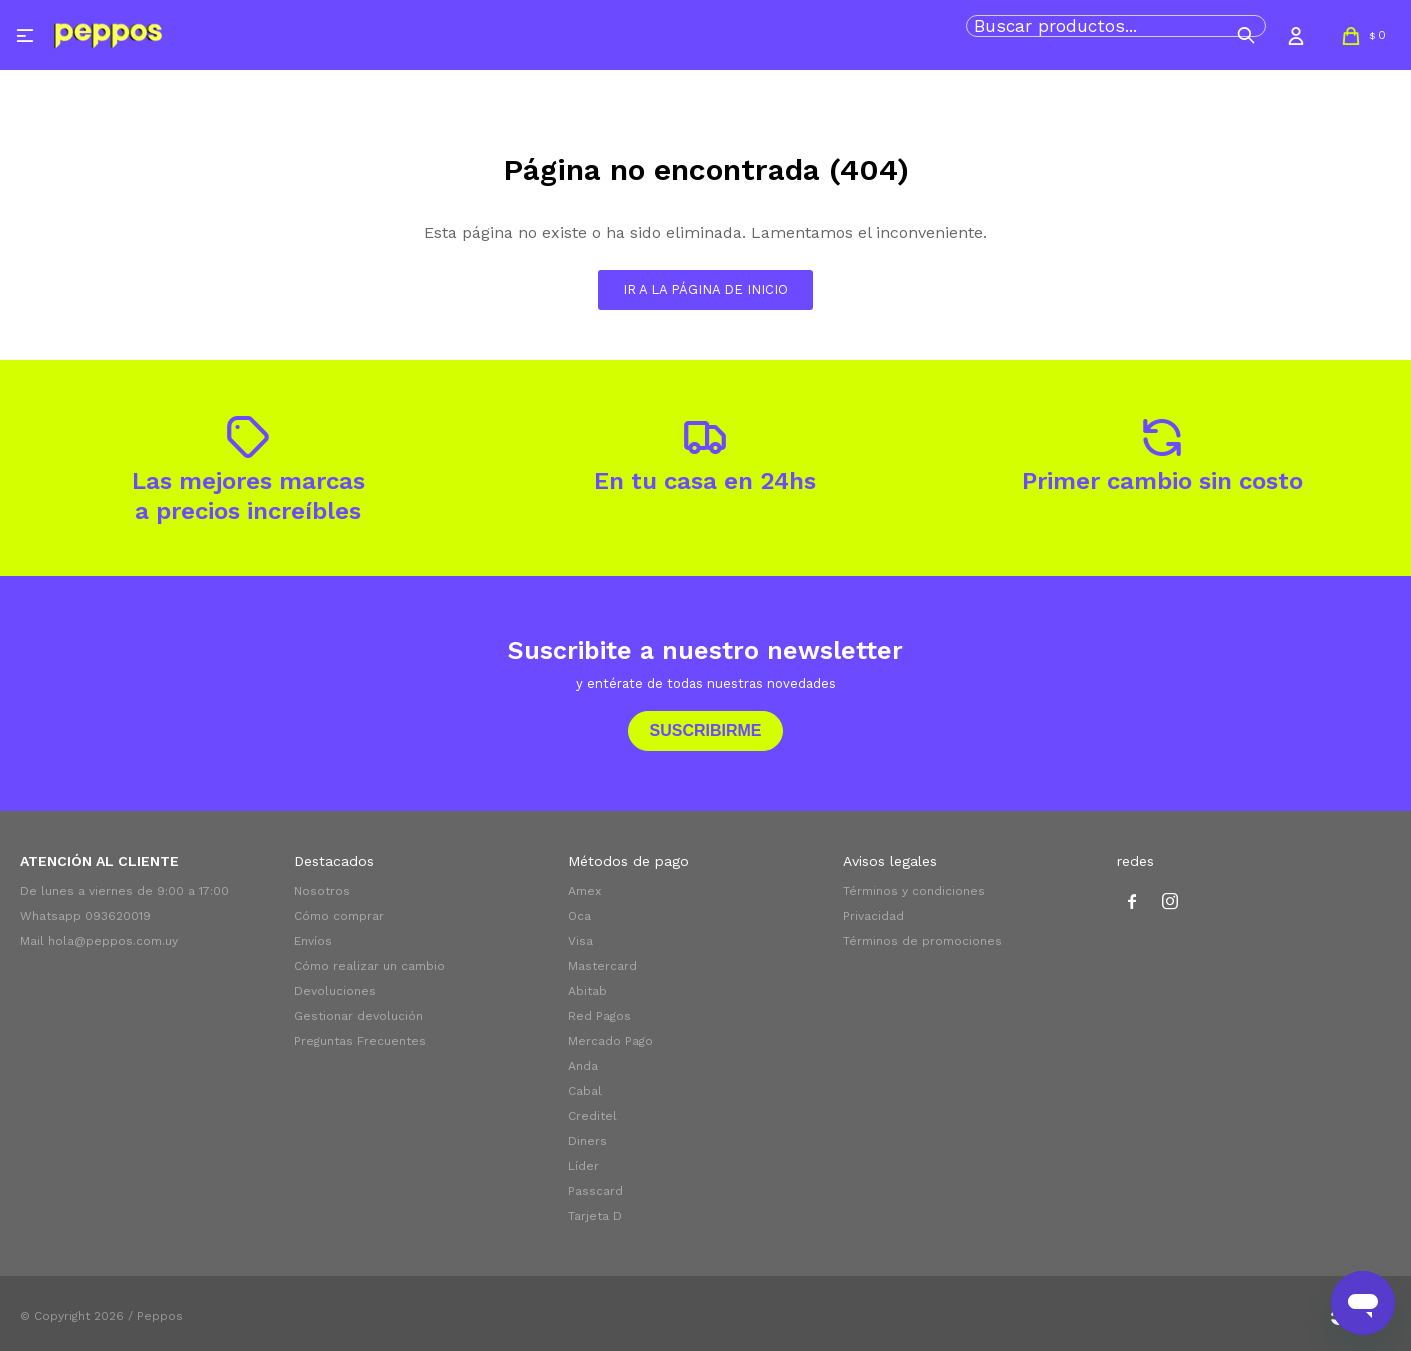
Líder (583, 1166)
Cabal (585, 1091)
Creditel (592, 1116)
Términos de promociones (922, 941)
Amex (584, 891)
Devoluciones (335, 991)
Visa (580, 941)
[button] (1246, 35)
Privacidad (873, 916)
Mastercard (602, 966)
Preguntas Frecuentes (360, 1041)
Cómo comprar (339, 916)
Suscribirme (705, 730)
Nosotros (322, 891)
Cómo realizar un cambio (369, 966)
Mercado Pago (610, 1041)
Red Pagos (599, 1016)
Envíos (313, 941)
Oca (579, 916)
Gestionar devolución (358, 1016)
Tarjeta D (595, 1216)
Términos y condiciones (914, 891)
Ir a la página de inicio (705, 289)
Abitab (587, 991)
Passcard (595, 1191)
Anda (583, 1066)
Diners (587, 1141)
